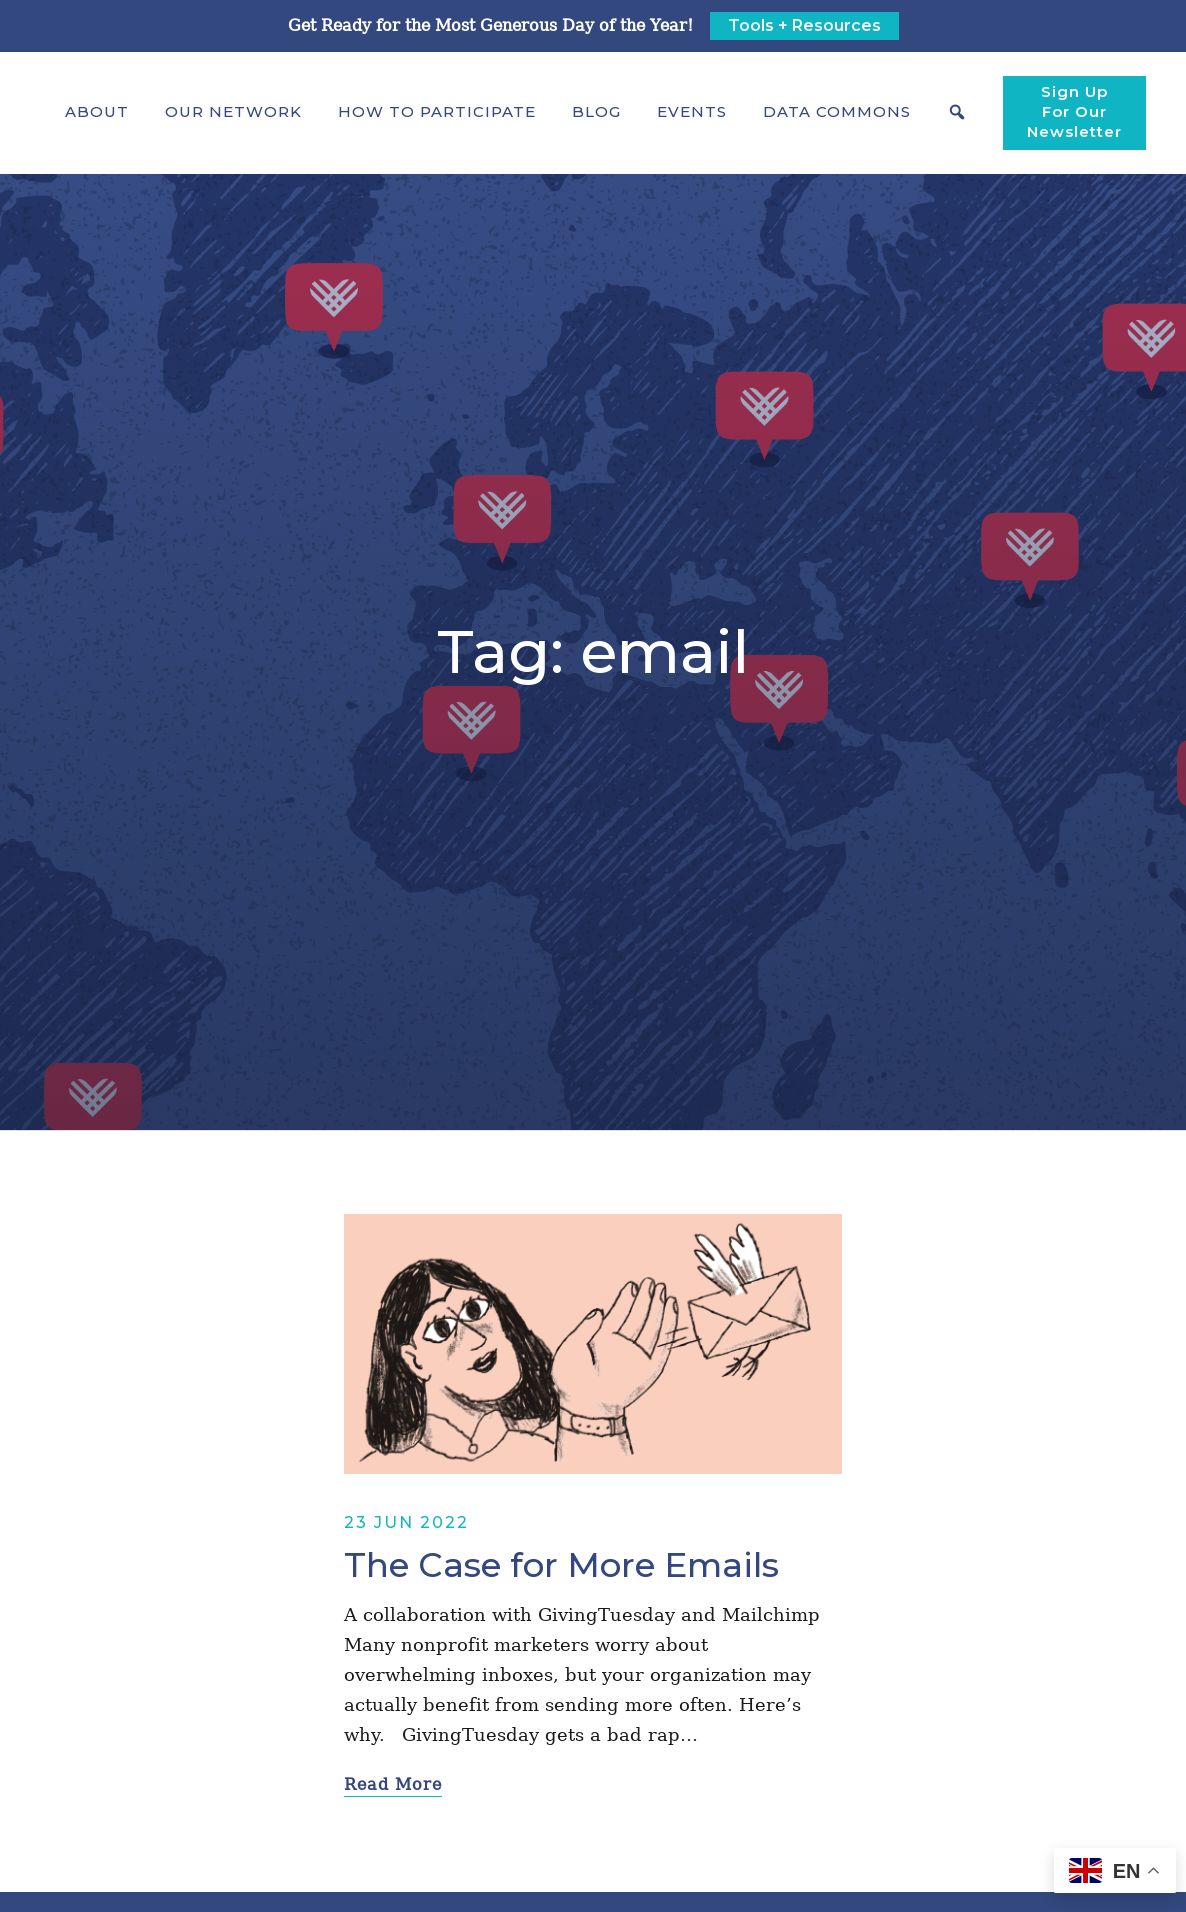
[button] (97, 112)
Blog (596, 111)
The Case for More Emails (561, 1565)
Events (692, 111)
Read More (393, 1784)
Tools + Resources (804, 25)
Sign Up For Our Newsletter (1074, 111)
